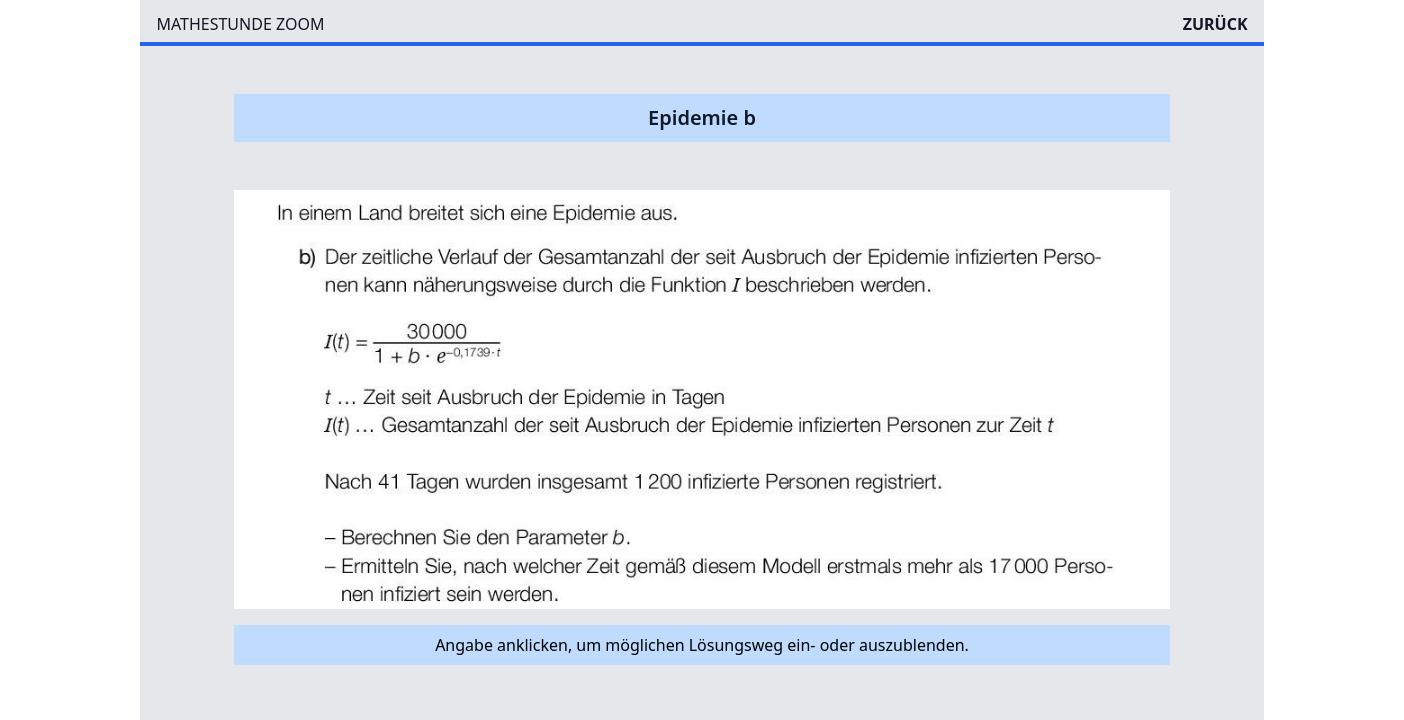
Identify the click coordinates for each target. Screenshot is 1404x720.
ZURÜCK (1215, 24)
